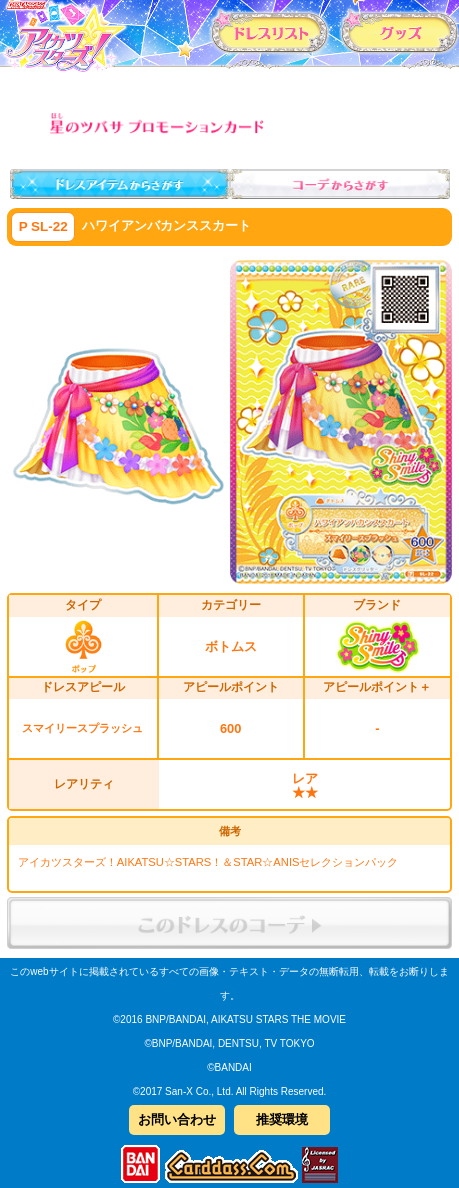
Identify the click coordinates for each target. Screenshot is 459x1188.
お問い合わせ (177, 1119)
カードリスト (270, 32)
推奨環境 (282, 1119)
